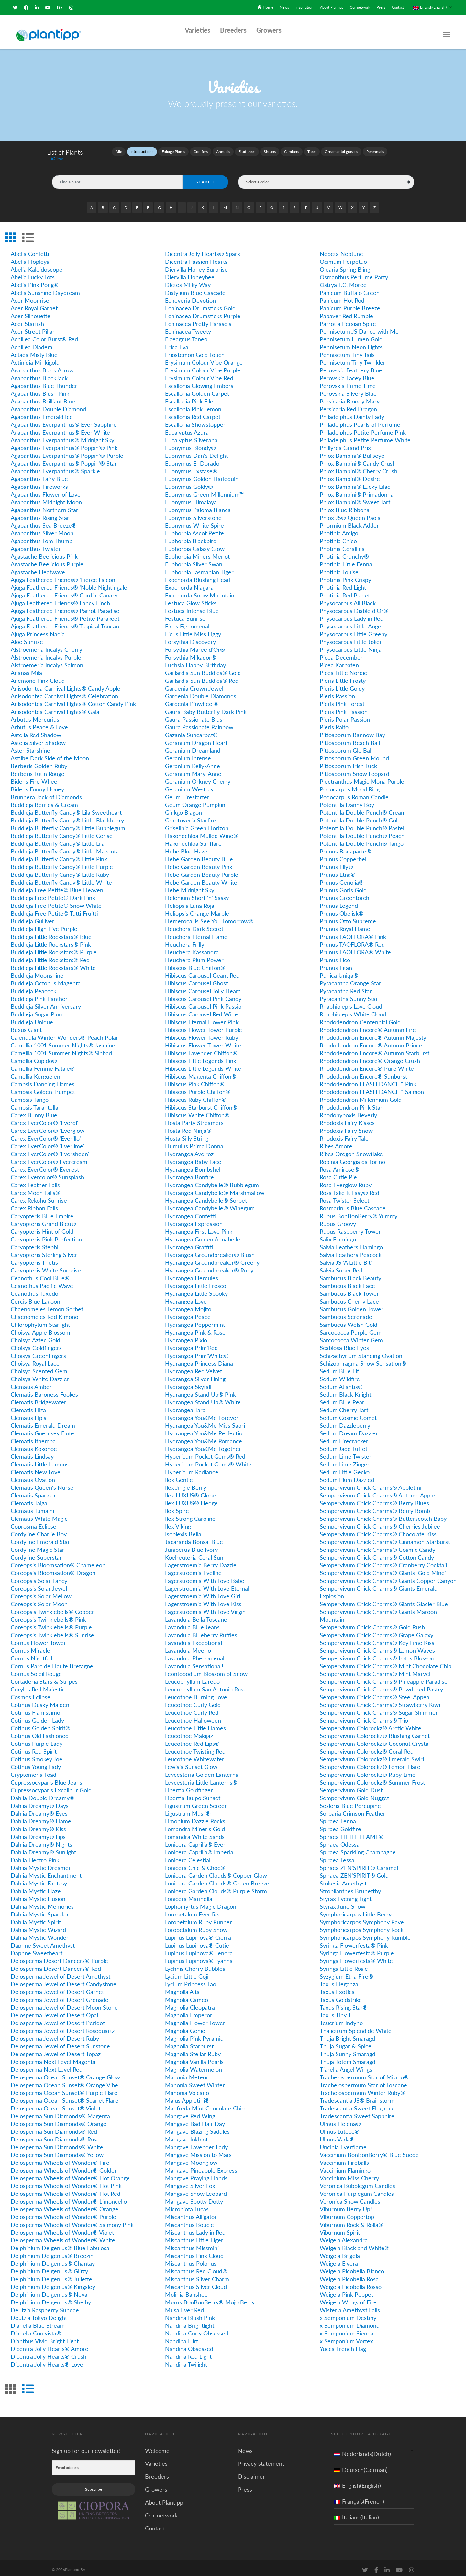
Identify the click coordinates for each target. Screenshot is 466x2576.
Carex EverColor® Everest (45, 1165)
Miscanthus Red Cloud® (196, 2267)
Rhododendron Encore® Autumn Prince (371, 1041)
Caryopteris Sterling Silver (44, 1250)
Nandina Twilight (186, 2360)
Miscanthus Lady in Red (195, 2228)
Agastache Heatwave (38, 568)
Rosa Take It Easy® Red (349, 1188)
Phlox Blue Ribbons (344, 506)
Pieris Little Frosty (343, 676)
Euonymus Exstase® (191, 467)
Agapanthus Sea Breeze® (44, 521)
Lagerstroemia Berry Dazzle (201, 1561)
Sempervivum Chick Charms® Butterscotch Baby (383, 1514)
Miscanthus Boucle (189, 2220)
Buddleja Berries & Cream (44, 800)
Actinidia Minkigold (35, 358)
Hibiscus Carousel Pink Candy (203, 994)
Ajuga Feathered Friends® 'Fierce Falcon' (63, 575)
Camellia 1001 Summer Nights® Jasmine (63, 1041)
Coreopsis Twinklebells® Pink (48, 1615)
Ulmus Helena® (340, 2119)
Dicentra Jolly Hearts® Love (47, 2360)
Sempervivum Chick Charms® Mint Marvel (375, 1669)
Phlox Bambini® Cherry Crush (358, 467)
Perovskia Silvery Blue (348, 389)
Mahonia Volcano (187, 2088)
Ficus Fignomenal (187, 622)
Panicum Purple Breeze (350, 304)
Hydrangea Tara (185, 1406)
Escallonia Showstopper (195, 420)
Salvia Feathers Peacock (351, 1250)
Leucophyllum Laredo (192, 1677)
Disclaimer (251, 2472)
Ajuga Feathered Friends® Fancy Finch (60, 599)
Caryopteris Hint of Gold (42, 1227)
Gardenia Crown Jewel (194, 684)
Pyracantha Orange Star (350, 979)
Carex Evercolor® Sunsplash (47, 1173)
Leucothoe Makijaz (189, 1731)
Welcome (157, 2446)
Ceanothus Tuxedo (34, 1289)
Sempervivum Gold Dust (351, 1786)
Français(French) (359, 2497)
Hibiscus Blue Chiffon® (195, 963)
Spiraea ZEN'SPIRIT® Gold (354, 1871)
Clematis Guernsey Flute (42, 1429)
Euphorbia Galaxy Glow (195, 544)
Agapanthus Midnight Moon (46, 498)
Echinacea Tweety (188, 327)
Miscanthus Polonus (190, 2259)
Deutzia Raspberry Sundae (45, 2306)
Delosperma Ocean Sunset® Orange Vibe (64, 2081)
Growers (269, 27)
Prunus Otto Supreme (348, 917)
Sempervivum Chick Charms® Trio (364, 1716)
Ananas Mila (26, 668)
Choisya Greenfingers (38, 1351)
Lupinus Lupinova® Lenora (199, 1949)
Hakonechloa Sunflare (193, 839)
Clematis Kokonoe (34, 1444)
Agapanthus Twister (36, 544)
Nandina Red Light (188, 2352)
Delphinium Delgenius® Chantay (53, 2259)
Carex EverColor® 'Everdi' (44, 1118)
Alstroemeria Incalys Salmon (47, 661)
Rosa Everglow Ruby (346, 1181)
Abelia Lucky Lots (33, 273)
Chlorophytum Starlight (40, 1320)
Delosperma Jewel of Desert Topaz (56, 2050)
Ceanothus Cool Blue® (40, 1274)
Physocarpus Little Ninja (351, 645)
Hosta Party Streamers (194, 1118)
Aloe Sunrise (27, 637)
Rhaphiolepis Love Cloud (351, 1002)
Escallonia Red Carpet (192, 412)
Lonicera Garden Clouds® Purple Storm (216, 1887)
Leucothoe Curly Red (191, 1708)
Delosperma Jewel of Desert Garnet (57, 1987)
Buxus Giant (26, 1025)
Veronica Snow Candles (350, 2197)
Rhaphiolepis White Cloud (353, 1010)
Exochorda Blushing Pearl (197, 575)
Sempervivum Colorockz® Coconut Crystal (375, 1739)
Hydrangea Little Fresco (195, 1281)
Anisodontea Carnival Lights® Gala (55, 707)
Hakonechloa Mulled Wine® (201, 831)
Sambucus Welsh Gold (348, 1320)
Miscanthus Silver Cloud (196, 2282)
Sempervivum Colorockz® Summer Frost (372, 1778)
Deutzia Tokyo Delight (39, 2313)
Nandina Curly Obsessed (196, 2329)
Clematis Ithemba (33, 1437)
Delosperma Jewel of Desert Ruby (55, 2034)
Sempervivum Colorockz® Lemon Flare (370, 1762)
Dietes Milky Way (188, 280)
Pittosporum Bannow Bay (352, 731)
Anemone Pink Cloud (38, 676)
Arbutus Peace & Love (39, 723)
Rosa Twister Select (344, 1196)
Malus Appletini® (187, 2096)
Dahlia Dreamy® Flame (41, 1817)
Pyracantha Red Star (346, 987)
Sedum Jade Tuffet (343, 1444)
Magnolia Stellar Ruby (193, 2050)
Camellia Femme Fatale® (43, 1064)
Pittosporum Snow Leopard (354, 769)
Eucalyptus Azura (187, 428)
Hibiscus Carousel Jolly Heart (202, 987)
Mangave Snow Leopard (196, 2189)
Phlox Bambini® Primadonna (357, 490)
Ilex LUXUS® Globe (190, 1491)
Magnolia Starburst (189, 2042)
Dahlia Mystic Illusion (38, 1894)
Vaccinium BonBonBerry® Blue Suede (369, 2150)
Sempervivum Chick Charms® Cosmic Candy (377, 1545)
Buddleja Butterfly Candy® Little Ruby (60, 870)
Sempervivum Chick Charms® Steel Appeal (375, 1693)
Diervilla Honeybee (190, 273)
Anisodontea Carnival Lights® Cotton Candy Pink (73, 699)
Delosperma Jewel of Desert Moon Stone (64, 2003)
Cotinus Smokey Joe (36, 1755)
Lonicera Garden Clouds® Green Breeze (217, 1879)
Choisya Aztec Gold (35, 1336)
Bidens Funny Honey (37, 785)
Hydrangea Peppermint (195, 1320)
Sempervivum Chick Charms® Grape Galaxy (376, 1631)
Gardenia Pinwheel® (191, 699)
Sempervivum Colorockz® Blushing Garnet (375, 1731)
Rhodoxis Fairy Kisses (347, 1118)
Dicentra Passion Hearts (196, 257)
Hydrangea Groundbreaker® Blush (210, 1250)
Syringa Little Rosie (344, 1964)
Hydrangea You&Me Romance (203, 1437)
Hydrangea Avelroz (189, 1150)
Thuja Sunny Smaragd (347, 2050)
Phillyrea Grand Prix (345, 443)
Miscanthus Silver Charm (197, 2275)
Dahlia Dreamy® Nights (41, 1840)
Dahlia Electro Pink (35, 1856)
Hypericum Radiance (191, 1468)
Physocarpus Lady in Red (351, 614)
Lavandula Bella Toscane (196, 1615)
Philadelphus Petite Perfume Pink (363, 428)
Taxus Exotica (337, 1987)
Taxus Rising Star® (344, 2003)
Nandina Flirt (181, 2337)
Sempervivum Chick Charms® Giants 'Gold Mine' (383, 1568)
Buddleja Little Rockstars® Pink (51, 940)
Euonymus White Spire (194, 521)
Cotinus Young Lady (36, 1762)
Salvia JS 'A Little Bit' (346, 1258)
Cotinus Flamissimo (35, 1708)
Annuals (223, 147)
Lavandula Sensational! (194, 1662)
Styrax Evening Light (346, 1894)
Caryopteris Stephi (34, 1243)
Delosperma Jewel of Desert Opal (54, 2011)
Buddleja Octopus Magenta (46, 979)
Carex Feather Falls (35, 1181)
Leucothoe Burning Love (196, 1693)
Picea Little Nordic (343, 668)
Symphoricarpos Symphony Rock (362, 1925)
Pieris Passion (337, 692)
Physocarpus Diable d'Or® (354, 606)
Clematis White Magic (39, 1514)
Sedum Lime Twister (346, 1452)
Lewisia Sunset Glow (191, 1762)
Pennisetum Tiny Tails (347, 350)
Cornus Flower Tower (38, 1638)
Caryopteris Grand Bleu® (43, 1219)
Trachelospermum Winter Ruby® (362, 2088)
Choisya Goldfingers (36, 1343)
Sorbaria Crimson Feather (352, 1809)
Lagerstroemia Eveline (193, 1568)
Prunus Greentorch (344, 893)
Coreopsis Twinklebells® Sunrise (52, 1631)
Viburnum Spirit (340, 2228)
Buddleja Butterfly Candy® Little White (61, 878)
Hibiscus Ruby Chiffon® (196, 1095)
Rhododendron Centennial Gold (360, 1018)
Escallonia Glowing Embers (199, 381)
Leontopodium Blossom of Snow (206, 1669)
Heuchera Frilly (184, 940)
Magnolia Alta (182, 1987)
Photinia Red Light (343, 583)
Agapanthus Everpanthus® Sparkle (55, 467)
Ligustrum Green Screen (196, 1801)
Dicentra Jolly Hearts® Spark (202, 249)
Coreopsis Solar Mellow (41, 1592)
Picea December (341, 653)
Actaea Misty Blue (34, 350)
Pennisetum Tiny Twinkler (352, 358)
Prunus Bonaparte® (345, 847)
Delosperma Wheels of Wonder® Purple (63, 2212)
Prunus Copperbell (344, 855)
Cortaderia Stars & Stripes (44, 1677)
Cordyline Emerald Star (40, 1537)
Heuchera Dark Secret (194, 924)
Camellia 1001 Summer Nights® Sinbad (61, 1049)
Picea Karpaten (339, 661)
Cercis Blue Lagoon (35, 1297)
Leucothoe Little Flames (195, 1724)
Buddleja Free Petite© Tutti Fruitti (54, 909)
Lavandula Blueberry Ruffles (201, 1631)
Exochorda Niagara (189, 583)
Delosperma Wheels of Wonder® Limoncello (69, 2197)
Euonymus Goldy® (189, 482)
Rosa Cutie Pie (338, 1173)
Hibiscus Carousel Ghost (196, 979)
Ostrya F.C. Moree (343, 280)
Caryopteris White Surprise (46, 1266)
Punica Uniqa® (339, 971)
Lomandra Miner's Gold (195, 1825)
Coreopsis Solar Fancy (39, 1576)
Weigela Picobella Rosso (351, 2282)
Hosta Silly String (186, 1134)
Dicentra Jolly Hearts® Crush (48, 2352)
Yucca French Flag (343, 2344)
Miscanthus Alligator (191, 2212)
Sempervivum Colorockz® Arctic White (370, 1724)
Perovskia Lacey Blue (347, 374)
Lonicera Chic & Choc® (195, 1863)
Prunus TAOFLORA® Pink (353, 932)
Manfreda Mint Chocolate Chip (205, 2104)
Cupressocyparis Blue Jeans (46, 1778)
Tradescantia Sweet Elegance (357, 2104)
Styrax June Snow (342, 1902)
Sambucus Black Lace (347, 1281)
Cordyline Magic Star (37, 1545)
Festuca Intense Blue (192, 606)
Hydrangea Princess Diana (199, 1359)
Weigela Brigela (340, 2251)
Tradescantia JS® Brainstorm (357, 2096)
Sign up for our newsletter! (86, 2446)
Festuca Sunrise (185, 614)
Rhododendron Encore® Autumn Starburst (374, 1049)
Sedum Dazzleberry (345, 1421)
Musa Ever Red (184, 2306)
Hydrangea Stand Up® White (203, 1398)
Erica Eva (176, 343)
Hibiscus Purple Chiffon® (197, 1087)
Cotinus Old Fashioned (40, 1731)
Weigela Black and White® (354, 2244)
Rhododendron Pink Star (351, 1103)
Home (262, 5)
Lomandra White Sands (195, 1832)
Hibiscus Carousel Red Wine (201, 1010)
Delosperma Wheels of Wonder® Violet (62, 2228)
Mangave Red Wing (190, 2112)
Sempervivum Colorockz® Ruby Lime (368, 1770)
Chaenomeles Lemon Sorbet (47, 1305)
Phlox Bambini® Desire (350, 474)
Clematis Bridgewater (38, 1398)
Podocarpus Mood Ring (350, 785)
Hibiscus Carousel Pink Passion (205, 1002)
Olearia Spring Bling (345, 265)
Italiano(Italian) (356, 2513)
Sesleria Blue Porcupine (350, 1801)
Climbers (291, 147)
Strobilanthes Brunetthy (350, 1887)
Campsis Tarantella (34, 1103)
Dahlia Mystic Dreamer (41, 1863)
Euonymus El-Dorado (192, 459)
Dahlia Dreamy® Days (40, 1801)
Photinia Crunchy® (344, 552)
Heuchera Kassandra (192, 948)
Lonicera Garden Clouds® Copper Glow (216, 1871)
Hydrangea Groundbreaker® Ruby (209, 1266)
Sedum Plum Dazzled (347, 1475)
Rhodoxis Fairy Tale (344, 1134)
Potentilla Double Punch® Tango (362, 839)
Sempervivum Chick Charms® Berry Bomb (375, 1506)
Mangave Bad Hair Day (195, 2119)
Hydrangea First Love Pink (198, 1227)
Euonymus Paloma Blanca (198, 506)
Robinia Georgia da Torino (352, 1157)
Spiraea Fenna (338, 1817)
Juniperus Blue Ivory (191, 1545)
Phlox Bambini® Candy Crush (358, 459)
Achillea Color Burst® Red (44, 335)
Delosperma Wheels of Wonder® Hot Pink (66, 2181)
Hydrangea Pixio (186, 1336)
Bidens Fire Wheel (35, 777)
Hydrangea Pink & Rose (195, 1328)
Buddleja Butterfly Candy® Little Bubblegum (68, 824)
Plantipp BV (75, 2565)
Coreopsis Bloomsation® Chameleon (58, 1561)
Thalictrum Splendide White (356, 2026)
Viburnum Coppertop (347, 2212)
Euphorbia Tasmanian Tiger (199, 568)
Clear (57, 155)
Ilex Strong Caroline (190, 1514)
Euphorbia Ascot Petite (194, 529)
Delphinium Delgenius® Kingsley (53, 2282)
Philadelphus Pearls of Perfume (360, 420)
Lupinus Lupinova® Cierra (198, 1933)
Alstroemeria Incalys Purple (46, 653)
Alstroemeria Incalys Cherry (46, 645)
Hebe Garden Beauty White (201, 878)
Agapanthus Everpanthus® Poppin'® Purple (67, 451)
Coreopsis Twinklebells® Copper (52, 1607)
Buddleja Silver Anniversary (46, 1002)
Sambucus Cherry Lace (349, 1297)
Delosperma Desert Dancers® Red (56, 1964)
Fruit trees (247, 147)
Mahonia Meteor (186, 2073)
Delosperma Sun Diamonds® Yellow (57, 2150)
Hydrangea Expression (194, 1219)
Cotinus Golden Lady (37, 1716)
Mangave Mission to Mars (198, 2150)
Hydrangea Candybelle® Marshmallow (214, 1188)
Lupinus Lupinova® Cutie (197, 1941)
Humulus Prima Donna (194, 1142)
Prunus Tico (335, 956)
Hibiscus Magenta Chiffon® (200, 1072)
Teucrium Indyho (341, 2019)
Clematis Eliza (28, 1406)
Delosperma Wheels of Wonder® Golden (64, 2166)
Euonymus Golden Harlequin (202, 474)
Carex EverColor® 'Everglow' (48, 1126)
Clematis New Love (36, 1468)
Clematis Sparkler (33, 1491)
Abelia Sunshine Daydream (45, 288)
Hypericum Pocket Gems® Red (205, 1452)
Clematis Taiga (29, 1499)
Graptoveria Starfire (190, 816)
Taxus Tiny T (335, 2011)
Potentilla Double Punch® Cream (363, 808)
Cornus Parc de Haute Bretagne (52, 1662)
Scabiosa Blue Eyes (344, 1343)
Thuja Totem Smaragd (347, 2057)
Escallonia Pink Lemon (193, 405)
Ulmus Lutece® (340, 2127)
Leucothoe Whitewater (194, 1755)
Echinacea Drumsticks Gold (200, 304)
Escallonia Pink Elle (189, 397)
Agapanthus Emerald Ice (42, 412)
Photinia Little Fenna (346, 560)
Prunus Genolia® (342, 878)
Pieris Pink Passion (344, 707)
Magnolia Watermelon (193, 2065)
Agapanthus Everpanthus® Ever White (60, 428)
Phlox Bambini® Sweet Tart (355, 498)
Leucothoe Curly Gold (193, 1700)
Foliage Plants (173, 147)
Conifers (201, 147)
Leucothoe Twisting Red (195, 1747)
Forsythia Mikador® (190, 653)
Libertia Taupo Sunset (192, 1794)
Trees (311, 147)
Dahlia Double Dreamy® (42, 1794)
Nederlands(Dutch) (362, 2449)
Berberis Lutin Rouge (37, 769)
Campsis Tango (30, 1095)
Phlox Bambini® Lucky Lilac (355, 482)
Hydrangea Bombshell (193, 1165)
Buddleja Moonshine (37, 971)
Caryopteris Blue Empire (42, 1212)
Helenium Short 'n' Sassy (197, 893)
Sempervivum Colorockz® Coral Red (367, 1747)
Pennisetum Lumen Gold (351, 335)
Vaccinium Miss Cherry (349, 2174)
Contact (397, 5)
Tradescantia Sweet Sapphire (357, 2112)
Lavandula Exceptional (193, 1638)
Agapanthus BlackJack (39, 374)
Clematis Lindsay (32, 1452)
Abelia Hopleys (30, 257)
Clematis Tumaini (32, 1506)
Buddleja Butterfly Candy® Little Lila (58, 839)
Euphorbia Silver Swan (193, 560)
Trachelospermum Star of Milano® (364, 2073)
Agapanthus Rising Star (40, 513)
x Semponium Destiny (348, 2313)
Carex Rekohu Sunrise (39, 1196)
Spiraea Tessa (337, 1856)
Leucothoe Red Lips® (192, 1739)
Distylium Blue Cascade (195, 288)
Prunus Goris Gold (343, 886)
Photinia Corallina (342, 544)
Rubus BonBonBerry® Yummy (358, 1212)
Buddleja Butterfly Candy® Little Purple (62, 862)
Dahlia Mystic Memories (42, 1902)
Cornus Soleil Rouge (36, 1669)
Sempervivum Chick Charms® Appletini (370, 1483)
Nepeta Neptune (341, 249)
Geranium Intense (188, 754)
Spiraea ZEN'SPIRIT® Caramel (359, 1863)
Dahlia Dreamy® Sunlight (43, 1848)
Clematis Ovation (33, 1475)
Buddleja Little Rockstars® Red (50, 956)
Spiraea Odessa (340, 1840)
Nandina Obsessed (189, 2344)
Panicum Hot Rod (342, 296)
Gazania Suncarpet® (191, 731)
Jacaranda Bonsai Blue (194, 1537)
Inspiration (299, 5)
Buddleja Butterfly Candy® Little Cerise (62, 831)
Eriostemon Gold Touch (195, 350)
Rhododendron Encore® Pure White (367, 1064)
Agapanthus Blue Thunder (44, 381)
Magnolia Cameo (186, 1995)
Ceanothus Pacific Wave (42, 1281)
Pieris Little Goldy (342, 684)
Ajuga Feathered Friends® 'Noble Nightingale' (69, 583)
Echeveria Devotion (190, 296)
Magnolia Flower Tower (195, 2019)
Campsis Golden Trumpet (43, 1087)
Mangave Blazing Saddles (197, 2127)
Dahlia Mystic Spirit (36, 1918)
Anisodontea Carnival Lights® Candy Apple (65, 684)
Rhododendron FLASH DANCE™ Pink (368, 1080)
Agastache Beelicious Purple (47, 560)
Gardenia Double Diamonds (200, 692)
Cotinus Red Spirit (34, 1747)
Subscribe (93, 2485)
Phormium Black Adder (349, 521)
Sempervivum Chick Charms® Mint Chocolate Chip (385, 1662)
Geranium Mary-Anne (193, 769)
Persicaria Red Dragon (348, 405)
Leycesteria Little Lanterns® (201, 1778)
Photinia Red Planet (345, 591)
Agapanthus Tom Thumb (41, 537)
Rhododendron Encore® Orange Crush (370, 1056)
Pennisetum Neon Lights (351, 343)
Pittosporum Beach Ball (350, 738)
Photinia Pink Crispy (345, 575)
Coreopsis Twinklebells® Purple (51, 1623)
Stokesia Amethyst (343, 1879)
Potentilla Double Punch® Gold (360, 816)
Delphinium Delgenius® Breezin (52, 2251)
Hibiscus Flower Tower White (203, 1041)
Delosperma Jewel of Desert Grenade (59, 1995)
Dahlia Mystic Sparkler (40, 1910)
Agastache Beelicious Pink (44, 552)
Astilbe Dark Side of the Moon (50, 754)
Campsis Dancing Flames (42, 1080)
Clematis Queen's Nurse (42, 1483)
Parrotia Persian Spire (348, 319)
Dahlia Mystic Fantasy (39, 1879)
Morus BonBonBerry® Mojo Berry (210, 2298)
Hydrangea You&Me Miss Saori (205, 1421)
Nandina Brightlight (189, 2321)
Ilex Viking (178, 1522)
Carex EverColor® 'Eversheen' (50, 1150)
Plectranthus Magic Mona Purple (362, 777)
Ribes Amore (336, 1142)
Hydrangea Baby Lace (193, 1157)
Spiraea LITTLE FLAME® (351, 1832)
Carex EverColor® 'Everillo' (46, 1134)
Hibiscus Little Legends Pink (200, 1056)
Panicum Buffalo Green (350, 288)
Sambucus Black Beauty (350, 1274)
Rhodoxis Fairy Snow (346, 1126)
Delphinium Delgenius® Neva (49, 2290)
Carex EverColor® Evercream (49, 1157)
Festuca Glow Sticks (190, 599)
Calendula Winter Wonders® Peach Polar (64, 1033)
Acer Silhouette (30, 312)
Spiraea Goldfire (340, 1825)
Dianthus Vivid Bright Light (45, 2337)
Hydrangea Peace (188, 1312)
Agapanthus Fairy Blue (39, 474)
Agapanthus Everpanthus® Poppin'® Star (64, 459)
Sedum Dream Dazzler (349, 1429)
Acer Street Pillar (33, 327)
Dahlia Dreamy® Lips (38, 1832)
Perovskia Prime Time (348, 381)
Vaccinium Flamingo (345, 2166)
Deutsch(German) (361, 2465)
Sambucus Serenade (346, 1312)
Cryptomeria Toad (33, 1770)
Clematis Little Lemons (40, 1460)
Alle (119, 147)
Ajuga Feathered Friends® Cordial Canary (64, 591)
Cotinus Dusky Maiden (40, 1700)
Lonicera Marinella (188, 1894)
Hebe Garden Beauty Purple (201, 870)
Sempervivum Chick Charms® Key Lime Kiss (377, 1638)
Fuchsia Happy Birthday (195, 661)
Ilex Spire (177, 1506)
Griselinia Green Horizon (196, 824)
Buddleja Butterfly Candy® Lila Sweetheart (66, 808)
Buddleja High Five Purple (44, 924)
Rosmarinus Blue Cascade (353, 1204)
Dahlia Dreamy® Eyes (39, 1809)
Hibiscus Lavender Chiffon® (201, 1049)
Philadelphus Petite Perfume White (365, 436)
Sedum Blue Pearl (343, 1398)
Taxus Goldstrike (341, 1995)
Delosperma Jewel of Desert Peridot (58, 2019)
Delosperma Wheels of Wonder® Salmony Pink (72, 2220)
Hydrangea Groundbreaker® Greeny (212, 1258)
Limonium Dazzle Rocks (195, 1817)
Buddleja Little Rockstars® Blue (51, 932)
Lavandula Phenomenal (194, 1654)
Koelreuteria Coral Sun (194, 1553)
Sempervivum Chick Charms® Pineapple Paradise (384, 1677)
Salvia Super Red (341, 1266)
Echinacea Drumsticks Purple (202, 312)
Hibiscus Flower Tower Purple (203, 1025)
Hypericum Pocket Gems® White (208, 1460)
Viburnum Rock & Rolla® (351, 2220)
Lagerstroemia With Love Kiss (203, 1600)
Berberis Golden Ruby (39, 762)
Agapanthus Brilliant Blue (43, 397)
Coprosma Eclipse (33, 1522)
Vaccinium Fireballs (344, 2158)
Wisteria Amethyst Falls (350, 2306)
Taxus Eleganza (339, 1980)
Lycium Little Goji (186, 1972)
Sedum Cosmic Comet (348, 1413)
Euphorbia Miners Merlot (197, 552)
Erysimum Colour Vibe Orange (204, 358)
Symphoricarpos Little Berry (356, 1910)
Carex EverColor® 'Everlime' (47, 1142)
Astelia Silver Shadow (38, 738)
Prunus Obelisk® (341, 909)
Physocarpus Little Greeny (353, 630)
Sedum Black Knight (345, 1390)
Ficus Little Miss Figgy (193, 630)
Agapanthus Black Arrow (42, 366)
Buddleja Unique (32, 1018)
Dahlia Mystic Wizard (38, 1925)
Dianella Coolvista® (36, 2329)
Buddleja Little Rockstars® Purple (54, 948)
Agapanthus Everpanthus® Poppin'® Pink (64, 443)
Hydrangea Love (186, 1297)
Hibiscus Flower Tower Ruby (201, 1033)
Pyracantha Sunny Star (349, 994)
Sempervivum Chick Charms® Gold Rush (372, 1623)
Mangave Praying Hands (196, 2174)
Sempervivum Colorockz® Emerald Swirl (372, 1755)
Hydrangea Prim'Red (191, 1343)
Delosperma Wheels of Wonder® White (63, 2236)
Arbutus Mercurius (35, 715)
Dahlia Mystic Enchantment (46, 1871)
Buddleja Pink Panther (39, 994)
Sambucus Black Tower (349, 1289)
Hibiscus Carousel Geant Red (202, 971)
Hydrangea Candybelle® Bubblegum (212, 1181)
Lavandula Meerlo (188, 1646)
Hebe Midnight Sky (189, 886)
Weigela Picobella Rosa (349, 2275)
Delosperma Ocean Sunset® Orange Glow (65, 2073)
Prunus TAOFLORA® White (355, 948)
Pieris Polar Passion (345, 715)
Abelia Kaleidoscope (36, 265)
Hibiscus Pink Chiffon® (195, 1080)
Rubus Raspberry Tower (350, 1227)
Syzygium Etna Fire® (346, 1972)
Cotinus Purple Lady (36, 1739)
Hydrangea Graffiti (189, 1243)
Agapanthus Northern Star (44, 506)
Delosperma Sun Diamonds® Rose (55, 2135)
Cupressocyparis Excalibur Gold (51, 1786)
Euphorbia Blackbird (190, 537)
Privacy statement (261, 2459)
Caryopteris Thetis (34, 1258)
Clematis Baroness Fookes (44, 1390)
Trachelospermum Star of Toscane (363, 2081)
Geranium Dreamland (192, 746)
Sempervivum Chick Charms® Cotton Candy (377, 1553)
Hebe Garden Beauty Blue (199, 855)
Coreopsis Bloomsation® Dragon (53, 1568)
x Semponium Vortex (346, 2337)
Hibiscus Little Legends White (203, 1064)
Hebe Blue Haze (186, 847)
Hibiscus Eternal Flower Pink (202, 1018)
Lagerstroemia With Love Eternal (207, 1584)
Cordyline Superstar (36, 1553)
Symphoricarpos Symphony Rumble (365, 1933)
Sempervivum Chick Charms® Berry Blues (374, 1499)
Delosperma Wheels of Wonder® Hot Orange (70, 2174)
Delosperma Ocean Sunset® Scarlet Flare (64, 2096)
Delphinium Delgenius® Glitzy (49, 2267)
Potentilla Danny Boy (347, 800)
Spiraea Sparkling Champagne (358, 1848)
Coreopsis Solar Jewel (39, 1584)
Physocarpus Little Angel (351, 622)
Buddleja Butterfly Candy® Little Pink (59, 855)
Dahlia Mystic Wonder (40, 1933)
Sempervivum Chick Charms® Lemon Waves (377, 1646)
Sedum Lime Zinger (345, 1460)
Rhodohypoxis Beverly (348, 1111)
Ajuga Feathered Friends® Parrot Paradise (65, 606)
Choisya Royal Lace (35, 1359)
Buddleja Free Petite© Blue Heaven (57, 886)
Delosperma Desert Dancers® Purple (59, 1956)
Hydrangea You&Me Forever (202, 1413)
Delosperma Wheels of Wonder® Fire (60, 2158)
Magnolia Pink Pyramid (194, 2034)
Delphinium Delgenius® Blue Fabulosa (60, 2244)
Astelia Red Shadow (36, 731)
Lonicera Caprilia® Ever (195, 1840)
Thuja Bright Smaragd (347, 2034)
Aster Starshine (30, 746)
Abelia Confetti (30, 249)
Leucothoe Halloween (193, 1716)
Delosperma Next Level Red (47, 2065)
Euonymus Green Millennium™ (204, 490)
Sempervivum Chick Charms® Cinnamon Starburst (385, 1537)
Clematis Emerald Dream (43, 1421)
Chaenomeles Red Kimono (44, 1312)
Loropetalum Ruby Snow (196, 1925)
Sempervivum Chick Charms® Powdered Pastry (381, 1685)
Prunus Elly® (336, 862)
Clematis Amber (31, 1382)
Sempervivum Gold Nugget (354, 1794)
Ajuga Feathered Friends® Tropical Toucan (65, 622)
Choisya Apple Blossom (40, 1328)
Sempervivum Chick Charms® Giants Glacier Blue (384, 1600)
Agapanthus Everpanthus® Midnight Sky (62, 436)
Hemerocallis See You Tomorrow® (209, 917)
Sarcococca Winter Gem (351, 1336)
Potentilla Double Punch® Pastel (362, 824)
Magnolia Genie (185, 2026)
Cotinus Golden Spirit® (40, 1724)
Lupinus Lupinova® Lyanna (199, 1956)
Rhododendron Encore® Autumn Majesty (373, 1033)
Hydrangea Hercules (191, 1274)
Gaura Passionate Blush (195, 715)
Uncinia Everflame (343, 2143)
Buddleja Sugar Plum (37, 1010)
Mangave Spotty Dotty (194, 2197)
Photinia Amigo (339, 529)
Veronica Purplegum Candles (357, 2189)
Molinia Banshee (186, 2290)
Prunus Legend (339, 901)
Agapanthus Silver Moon (42, 529)
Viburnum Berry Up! (346, 2205)
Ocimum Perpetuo (343, 257)
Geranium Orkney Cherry (197, 777)
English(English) (357, 2481)
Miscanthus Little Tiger (194, 2236)
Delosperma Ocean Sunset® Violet (56, 2104)
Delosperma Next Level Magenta (53, 2057)
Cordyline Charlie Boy (39, 1530)
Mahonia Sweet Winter (195, 2081)
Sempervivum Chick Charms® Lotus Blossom (378, 1654)
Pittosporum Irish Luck (348, 762)
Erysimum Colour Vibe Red (199, 374)
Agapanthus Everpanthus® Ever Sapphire (64, 420)
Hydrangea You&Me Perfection (205, 1429)
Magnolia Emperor (188, 2011)
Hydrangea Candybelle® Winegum (210, 1204)
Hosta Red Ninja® (188, 1126)
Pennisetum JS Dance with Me (359, 327)
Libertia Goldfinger (189, 1786)
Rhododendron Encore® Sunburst (363, 1072)
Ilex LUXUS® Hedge (191, 1499)
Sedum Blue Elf (339, 1367)
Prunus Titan (336, 963)
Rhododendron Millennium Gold (361, 1095)
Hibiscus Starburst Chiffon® (201, 1103)
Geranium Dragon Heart (196, 738)
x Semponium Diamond (350, 2321)
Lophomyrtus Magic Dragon (200, 1902)
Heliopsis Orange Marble (197, 909)
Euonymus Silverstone (193, 513)
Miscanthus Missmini (192, 2244)
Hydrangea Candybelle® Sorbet (206, 1196)
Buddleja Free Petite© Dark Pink (53, 893)
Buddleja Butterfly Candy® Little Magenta (65, 847)
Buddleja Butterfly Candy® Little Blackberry (67, 816)
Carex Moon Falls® (35, 1188)
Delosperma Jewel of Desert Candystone (63, 1980)
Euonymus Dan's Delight (196, 451)
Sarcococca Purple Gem (351, 1328)
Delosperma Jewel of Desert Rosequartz (63, 2026)
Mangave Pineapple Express (201, 2166)
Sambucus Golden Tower (351, 1305)
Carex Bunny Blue (34, 1111)
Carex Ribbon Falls (34, 1204)
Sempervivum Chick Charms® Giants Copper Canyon (388, 1576)
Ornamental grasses (341, 147)
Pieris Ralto (334, 723)
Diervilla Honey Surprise (196, 265)
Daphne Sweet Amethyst (43, 1941)
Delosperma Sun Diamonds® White (57, 2143)
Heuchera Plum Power (194, 956)
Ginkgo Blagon (183, 808)
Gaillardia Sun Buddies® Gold (203, 668)
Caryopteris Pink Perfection (46, 1235)
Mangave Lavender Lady (196, 2143)
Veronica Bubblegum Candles (357, 2181)
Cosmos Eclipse (30, 1693)
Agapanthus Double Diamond (48, 405)
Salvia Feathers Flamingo (351, 1243)
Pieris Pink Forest (342, 699)
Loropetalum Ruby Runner (198, 1918)
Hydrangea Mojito (188, 1305)
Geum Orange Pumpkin (195, 800)
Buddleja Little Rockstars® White (53, 963)
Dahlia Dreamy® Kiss (38, 1825)
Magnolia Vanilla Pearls (194, 2057)
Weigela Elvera (339, 2259)
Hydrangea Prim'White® (197, 1351)
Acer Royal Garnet (34, 304)
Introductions (141, 147)
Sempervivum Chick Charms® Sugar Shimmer (379, 1708)
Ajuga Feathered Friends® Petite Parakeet (65, 614)
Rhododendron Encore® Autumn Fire (368, 1025)
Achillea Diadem (31, 343)
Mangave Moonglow (191, 2158)
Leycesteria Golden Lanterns (201, 1770)
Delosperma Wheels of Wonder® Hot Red (65, 2189)
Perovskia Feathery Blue (351, 366)
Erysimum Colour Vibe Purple (202, 366)
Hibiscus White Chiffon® (197, 1111)
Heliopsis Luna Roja (189, 901)
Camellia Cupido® (34, 1056)
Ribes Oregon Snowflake (351, 1150)
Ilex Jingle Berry (185, 1483)
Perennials (375, 147)
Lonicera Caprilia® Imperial (200, 1848)
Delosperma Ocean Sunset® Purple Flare (64, 2088)
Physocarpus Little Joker (351, 637)
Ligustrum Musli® (188, 1809)
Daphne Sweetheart (36, 1949)
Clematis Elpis (28, 1413)
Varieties (197, 27)
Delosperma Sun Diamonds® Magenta (60, 2112)
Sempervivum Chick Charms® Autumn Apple (377, 1491)
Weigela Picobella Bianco (352, 2267)
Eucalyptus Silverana (191, 436)
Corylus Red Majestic (38, 1685)
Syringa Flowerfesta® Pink (354, 1941)
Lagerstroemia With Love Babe (204, 1576)
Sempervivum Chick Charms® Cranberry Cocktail (383, 1561)
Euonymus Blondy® (190, 443)
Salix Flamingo (338, 1235)
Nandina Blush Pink (190, 2313)
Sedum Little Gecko (345, 1468)
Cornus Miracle (30, 1646)
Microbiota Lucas (187, 2205)
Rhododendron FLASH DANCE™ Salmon (372, 1087)
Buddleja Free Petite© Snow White (56, 901)
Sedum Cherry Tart (344, 1406)
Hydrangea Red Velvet (193, 1367)
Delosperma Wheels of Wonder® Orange (64, 2205)
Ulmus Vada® (337, 2135)
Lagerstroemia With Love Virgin (205, 1607)
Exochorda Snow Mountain (199, 591)
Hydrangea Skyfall (188, 1382)
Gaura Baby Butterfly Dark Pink (206, 707)
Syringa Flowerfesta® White (356, 1956)
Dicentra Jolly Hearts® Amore (49, 2344)
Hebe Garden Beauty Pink (198, 862)
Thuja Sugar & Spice (346, 2042)
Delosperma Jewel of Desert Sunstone (60, 2042)
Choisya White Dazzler (40, 1375)
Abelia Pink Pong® (35, 280)
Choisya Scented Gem (39, 1367)
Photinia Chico (338, 537)
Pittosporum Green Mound (354, 754)
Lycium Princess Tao (190, 1980)
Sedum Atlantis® (341, 1382)
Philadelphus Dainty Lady (352, 412)
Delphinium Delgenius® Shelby (51, 2298)
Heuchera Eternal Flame (196, 932)
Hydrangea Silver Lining (195, 1375)
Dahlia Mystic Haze (36, 1887)
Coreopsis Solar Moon (39, 1600)
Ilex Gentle (179, 1475)
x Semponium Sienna (346, 2329)
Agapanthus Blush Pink (40, 389)
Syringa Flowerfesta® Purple (357, 1949)
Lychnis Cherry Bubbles (195, 1964)
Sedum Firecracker (344, 1437)
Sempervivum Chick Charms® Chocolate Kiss (378, 1530)
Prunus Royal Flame (345, 924)
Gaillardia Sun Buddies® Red (202, 676)
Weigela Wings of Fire (348, 2298)
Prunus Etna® (338, 870)
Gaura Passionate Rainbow (199, 723)
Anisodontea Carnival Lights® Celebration (64, 692)
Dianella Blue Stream (38, 2321)
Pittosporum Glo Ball (346, 746)
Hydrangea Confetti (190, 1212)
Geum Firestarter (187, 793)
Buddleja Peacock (33, 987)
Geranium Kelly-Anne (192, 762)
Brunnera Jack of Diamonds (46, 793)
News (278, 5)
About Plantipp (327, 5)
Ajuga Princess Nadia (38, 630)
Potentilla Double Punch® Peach (362, 831)
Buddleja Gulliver (32, 917)
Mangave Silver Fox (190, 2181)
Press (379, 5)
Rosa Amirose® (339, 1165)
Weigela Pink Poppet (346, 2290)
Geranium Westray (189, 785)
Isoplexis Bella (183, 1530)
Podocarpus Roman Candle (354, 793)
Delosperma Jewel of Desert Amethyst (60, 1972)
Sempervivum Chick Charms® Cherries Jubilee (380, 1522)
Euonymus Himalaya (191, 498)
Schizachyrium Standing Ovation (361, 1351)
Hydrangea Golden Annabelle (202, 1235)
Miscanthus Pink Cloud (194, 2251)
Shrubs (270, 147)
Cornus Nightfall (31, 1654)
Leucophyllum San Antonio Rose (206, 1685)
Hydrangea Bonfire (189, 1173)
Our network (358, 5)
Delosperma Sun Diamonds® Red (54, 2127)
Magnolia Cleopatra (190, 2003)
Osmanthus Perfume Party (354, 273)
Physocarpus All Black (348, 599)
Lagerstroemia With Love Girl (202, 1592)
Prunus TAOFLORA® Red (352, 940)
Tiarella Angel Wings (346, 2065)
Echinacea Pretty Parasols (198, 319)
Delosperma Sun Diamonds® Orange (58, 2119)
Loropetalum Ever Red (193, 1910)
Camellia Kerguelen (35, 1072)
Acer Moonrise (30, 296)
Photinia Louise (339, 568)
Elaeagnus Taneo (186, 335)
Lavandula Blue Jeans (192, 1623)
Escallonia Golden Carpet (197, 389)
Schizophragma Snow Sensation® (363, 1359)
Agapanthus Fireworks (39, 482)
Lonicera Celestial (187, 1856)
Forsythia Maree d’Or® (195, 645)
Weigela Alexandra (344, 2236)
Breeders (233, 27)
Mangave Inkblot (186, 2135)
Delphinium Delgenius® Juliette (51, 2275)
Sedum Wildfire (340, 1375)
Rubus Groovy (338, 1219)
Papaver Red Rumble (346, 312)
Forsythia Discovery (190, 637)
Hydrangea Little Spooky (196, 1289)
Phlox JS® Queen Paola (350, 513)
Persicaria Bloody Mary (350, 397)
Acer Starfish (27, 319)
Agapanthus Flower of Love (46, 490)
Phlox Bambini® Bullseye (352, 451)
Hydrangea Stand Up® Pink (200, 1390)
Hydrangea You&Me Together (203, 1444)
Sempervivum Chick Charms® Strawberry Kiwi (380, 1700)
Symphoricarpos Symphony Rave (362, 1918)
